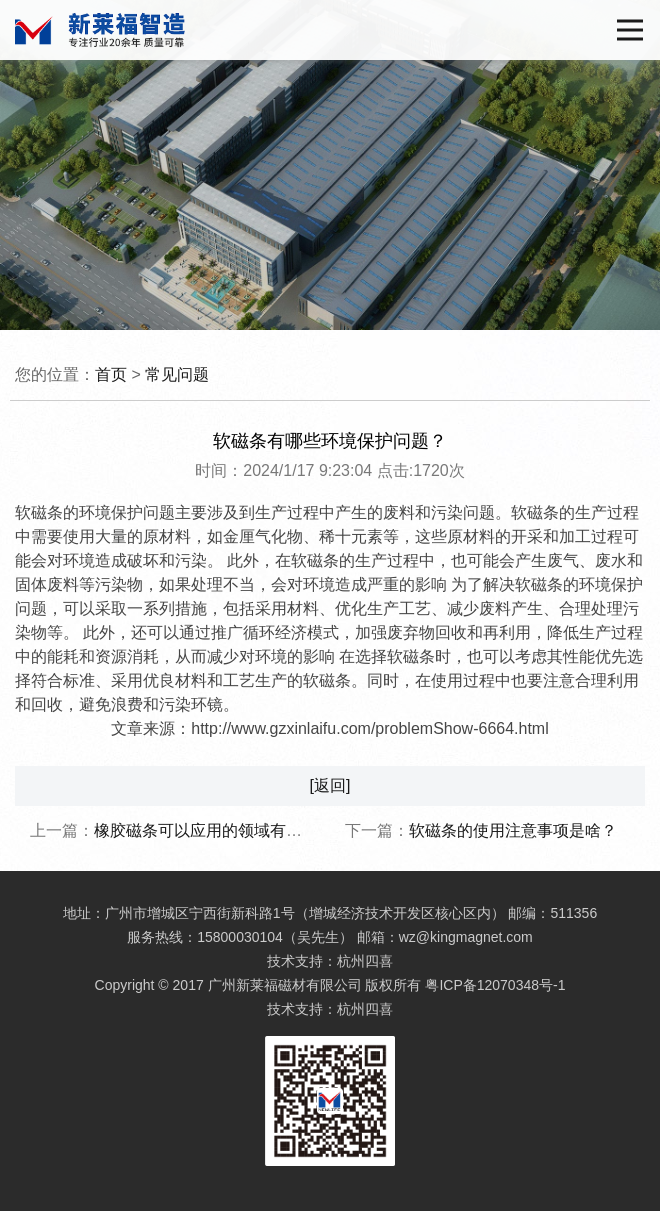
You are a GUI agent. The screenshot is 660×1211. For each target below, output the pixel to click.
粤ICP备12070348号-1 (495, 985)
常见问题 (177, 374)
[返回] (330, 785)
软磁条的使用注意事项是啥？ (513, 830)
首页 (111, 374)
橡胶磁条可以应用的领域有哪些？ (214, 830)
